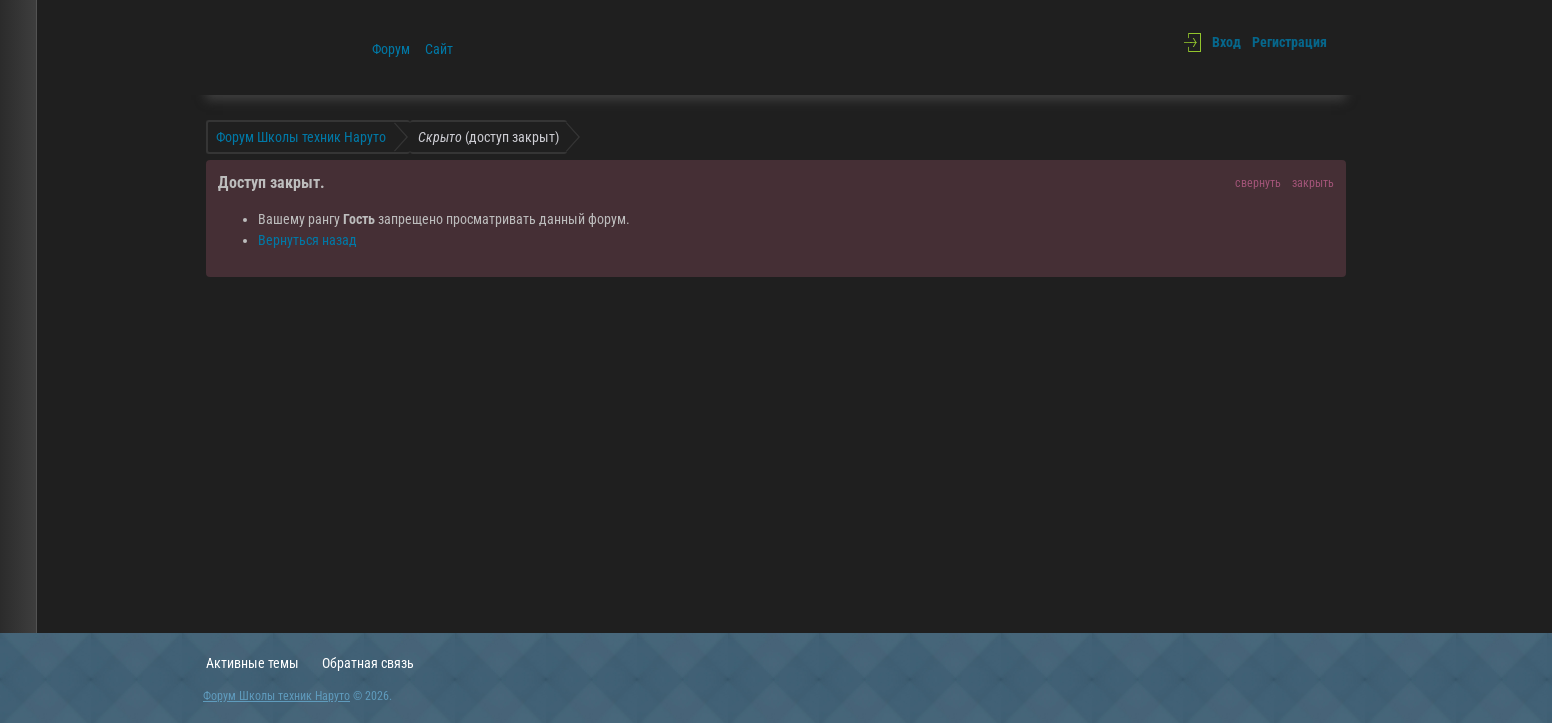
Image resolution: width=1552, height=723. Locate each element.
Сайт (439, 49)
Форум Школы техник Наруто (276, 696)
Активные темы (252, 663)
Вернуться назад (307, 240)
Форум (391, 49)
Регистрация (1289, 42)
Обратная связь (368, 663)
